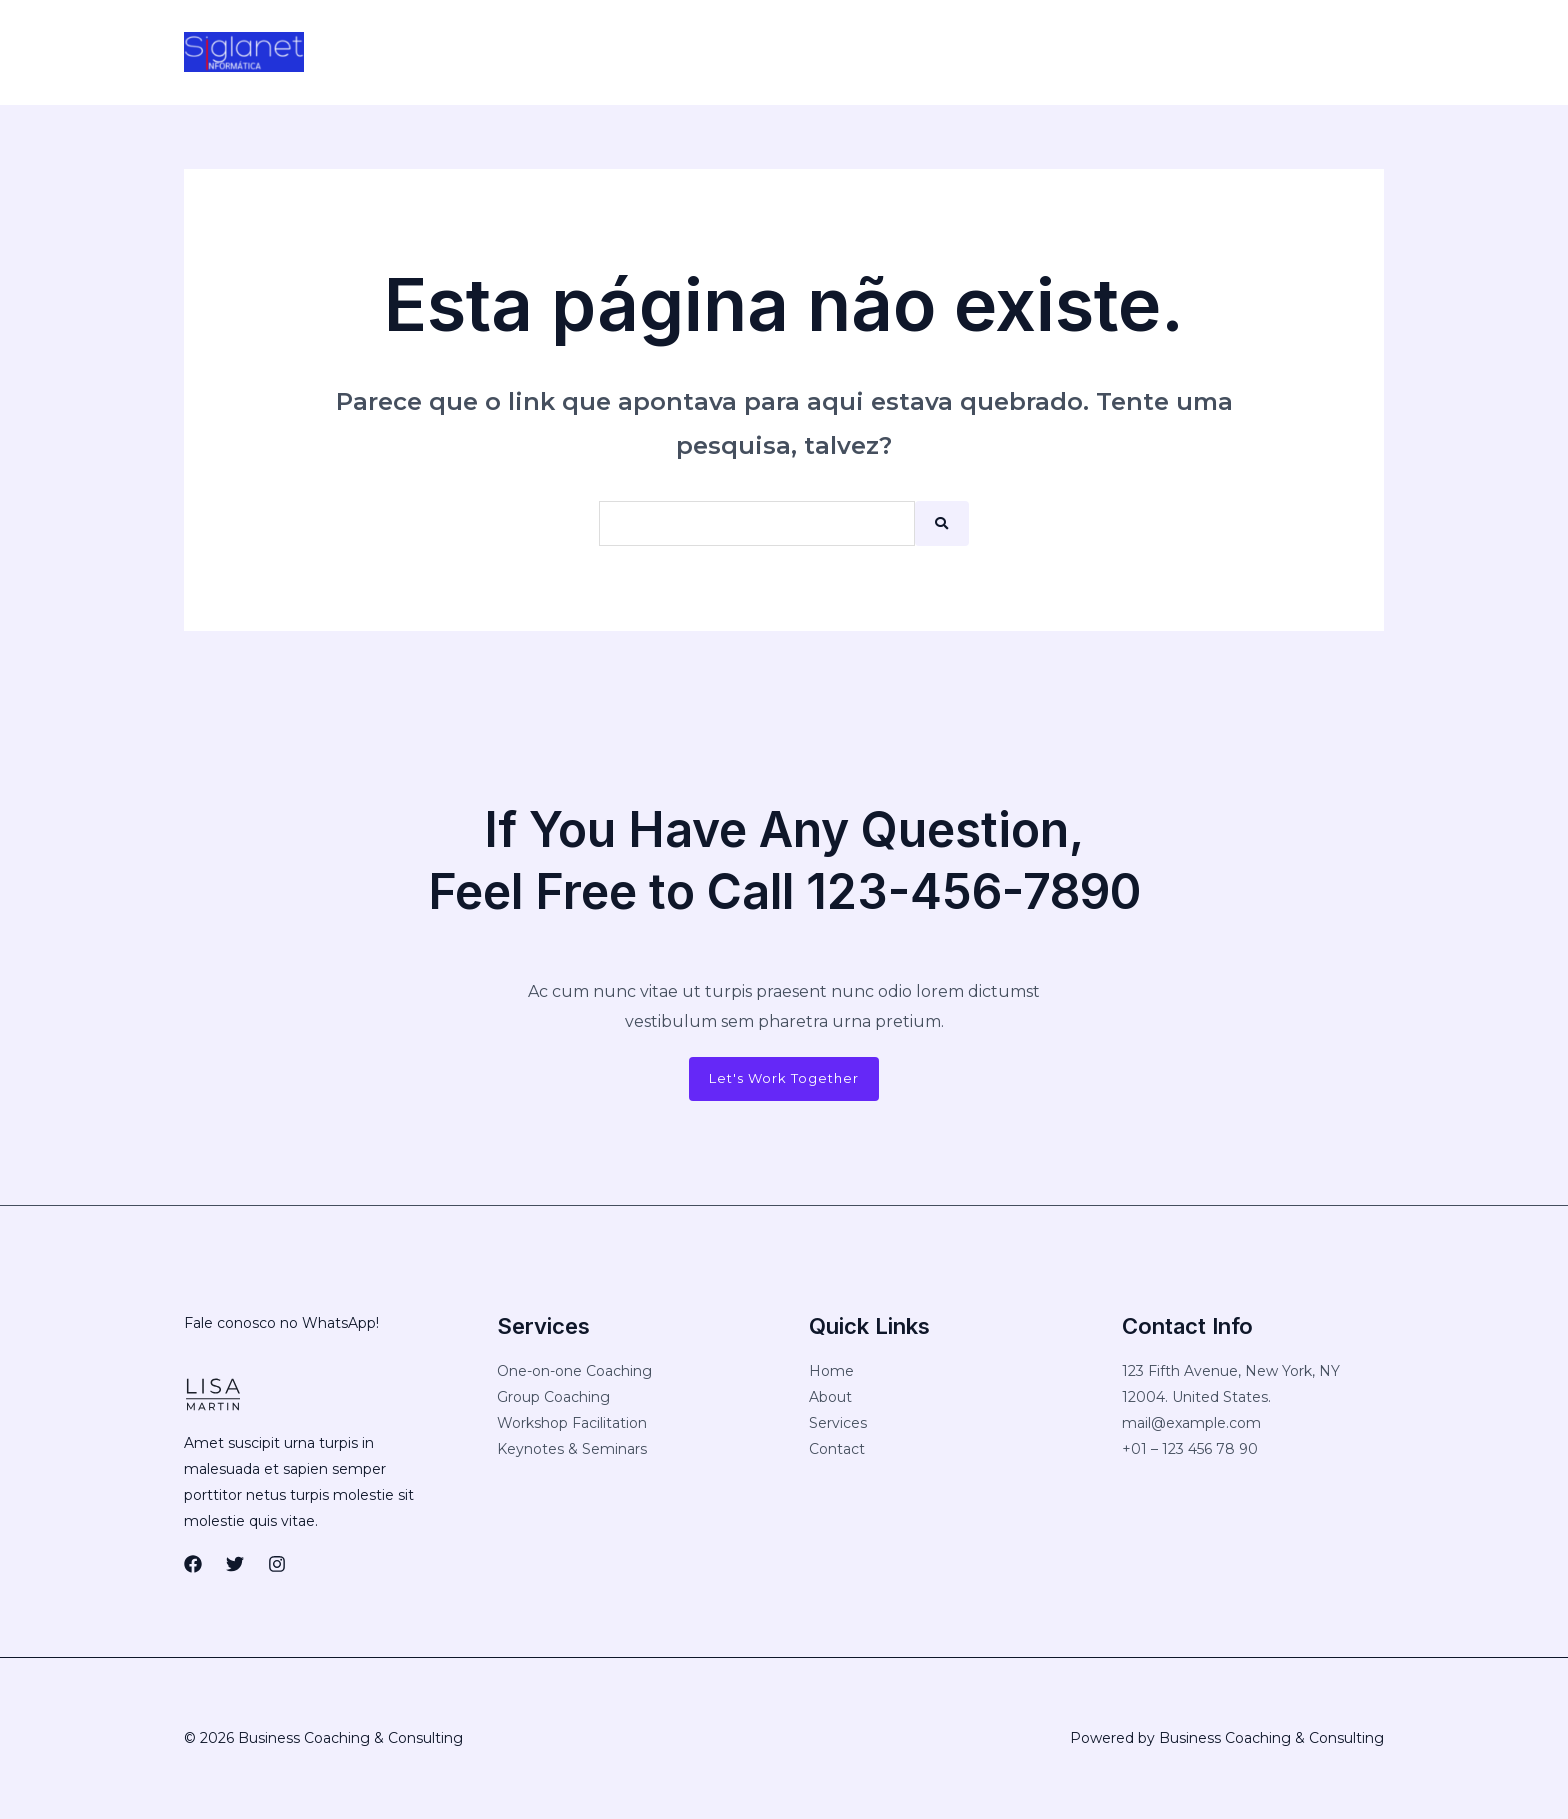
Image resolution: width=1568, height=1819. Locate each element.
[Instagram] (1132, 53)
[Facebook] (1048, 53)
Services (838, 1424)
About (830, 1398)
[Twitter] (1090, 53)
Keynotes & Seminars (572, 1450)
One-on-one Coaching (574, 1372)
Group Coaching (553, 1398)
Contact (837, 1450)
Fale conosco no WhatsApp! (281, 1324)
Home (831, 1372)
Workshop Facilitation (572, 1424)
